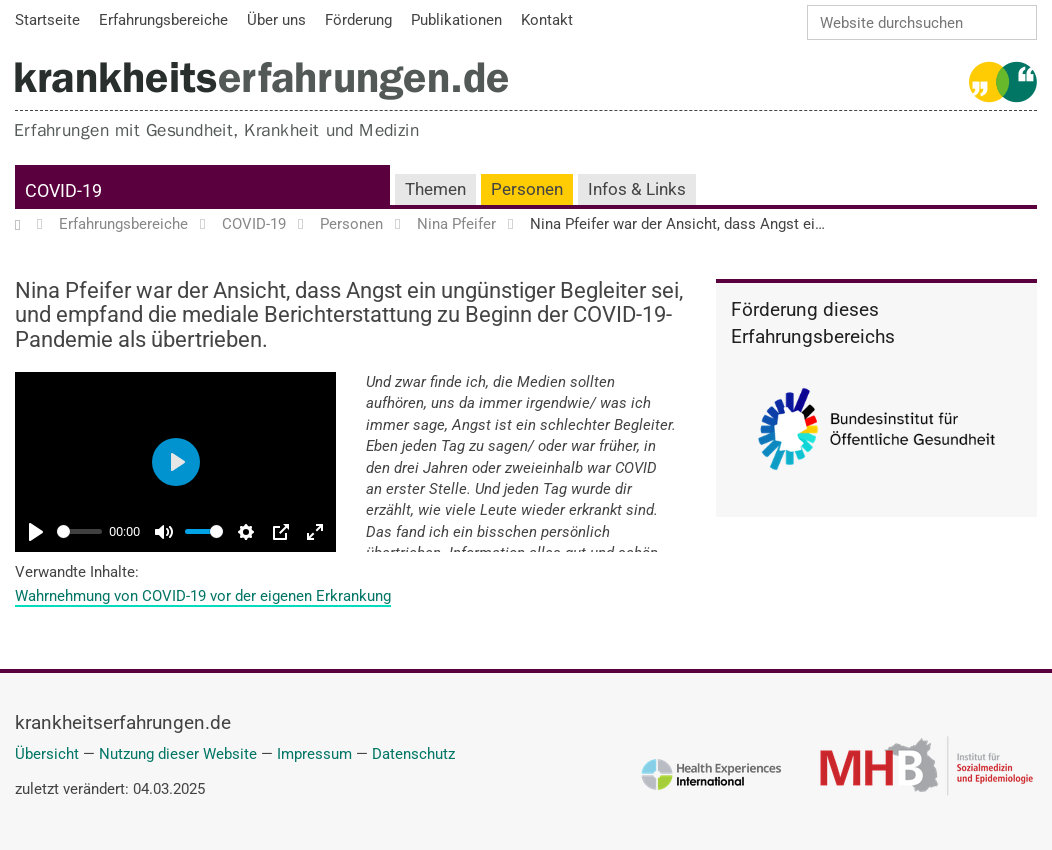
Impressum (314, 754)
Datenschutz (413, 754)
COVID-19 (63, 190)
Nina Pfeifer (456, 225)
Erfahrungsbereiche (123, 225)
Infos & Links (637, 189)
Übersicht (47, 754)
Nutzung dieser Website (178, 754)
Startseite (27, 225)
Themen (435, 189)
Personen (527, 189)
